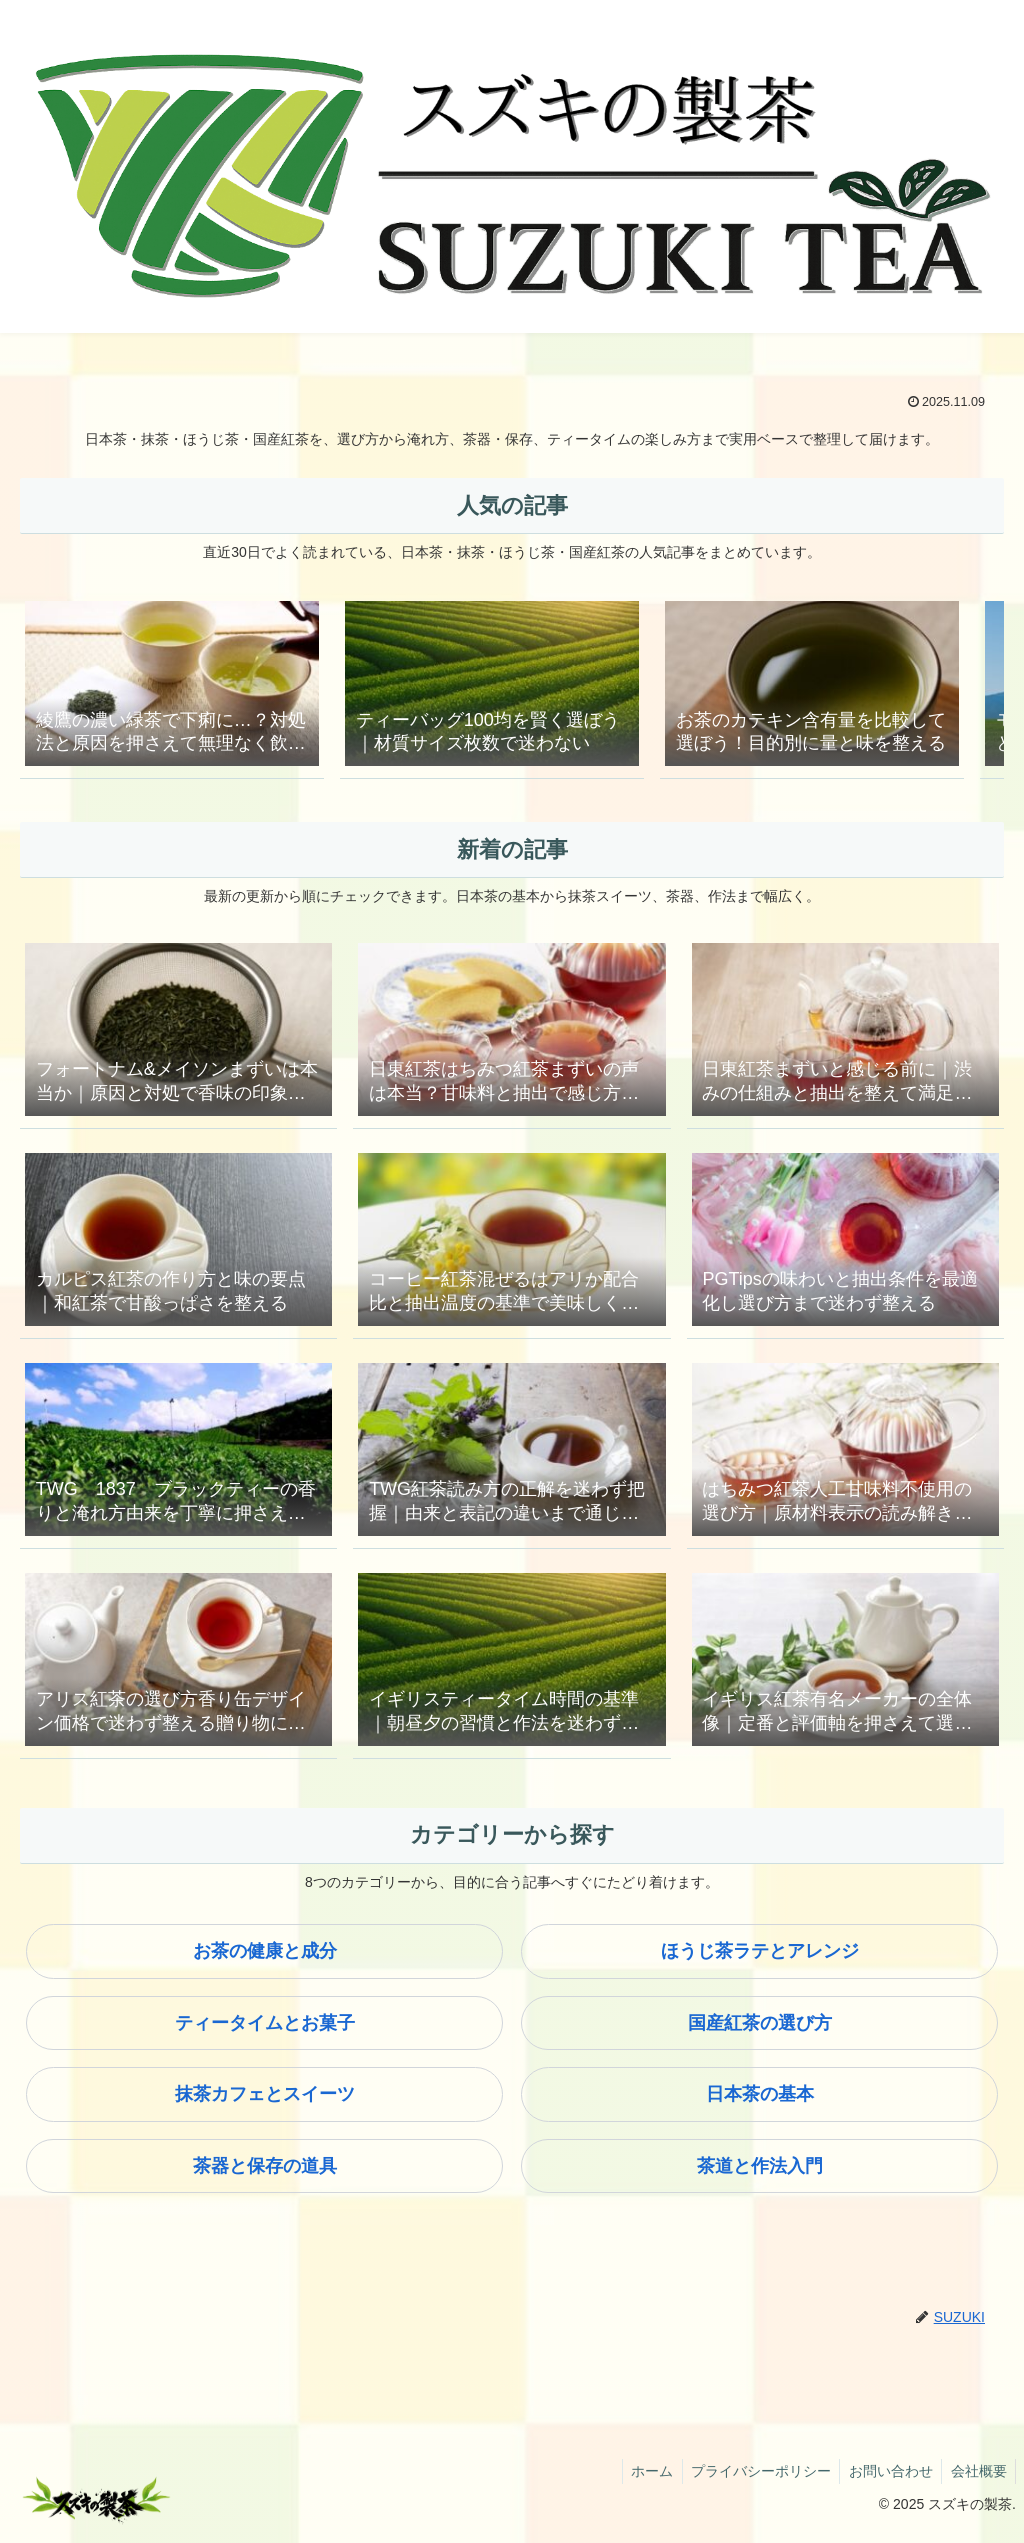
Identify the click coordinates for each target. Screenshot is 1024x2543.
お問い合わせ (886, 2480)
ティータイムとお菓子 (265, 2032)
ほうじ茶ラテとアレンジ (760, 1960)
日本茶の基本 (760, 2103)
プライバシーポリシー (753, 2480)
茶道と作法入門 (760, 2175)
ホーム (641, 2480)
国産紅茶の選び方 (760, 2032)
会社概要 (977, 2480)
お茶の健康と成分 (265, 1960)
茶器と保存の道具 (265, 2175)
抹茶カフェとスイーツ (265, 2103)
